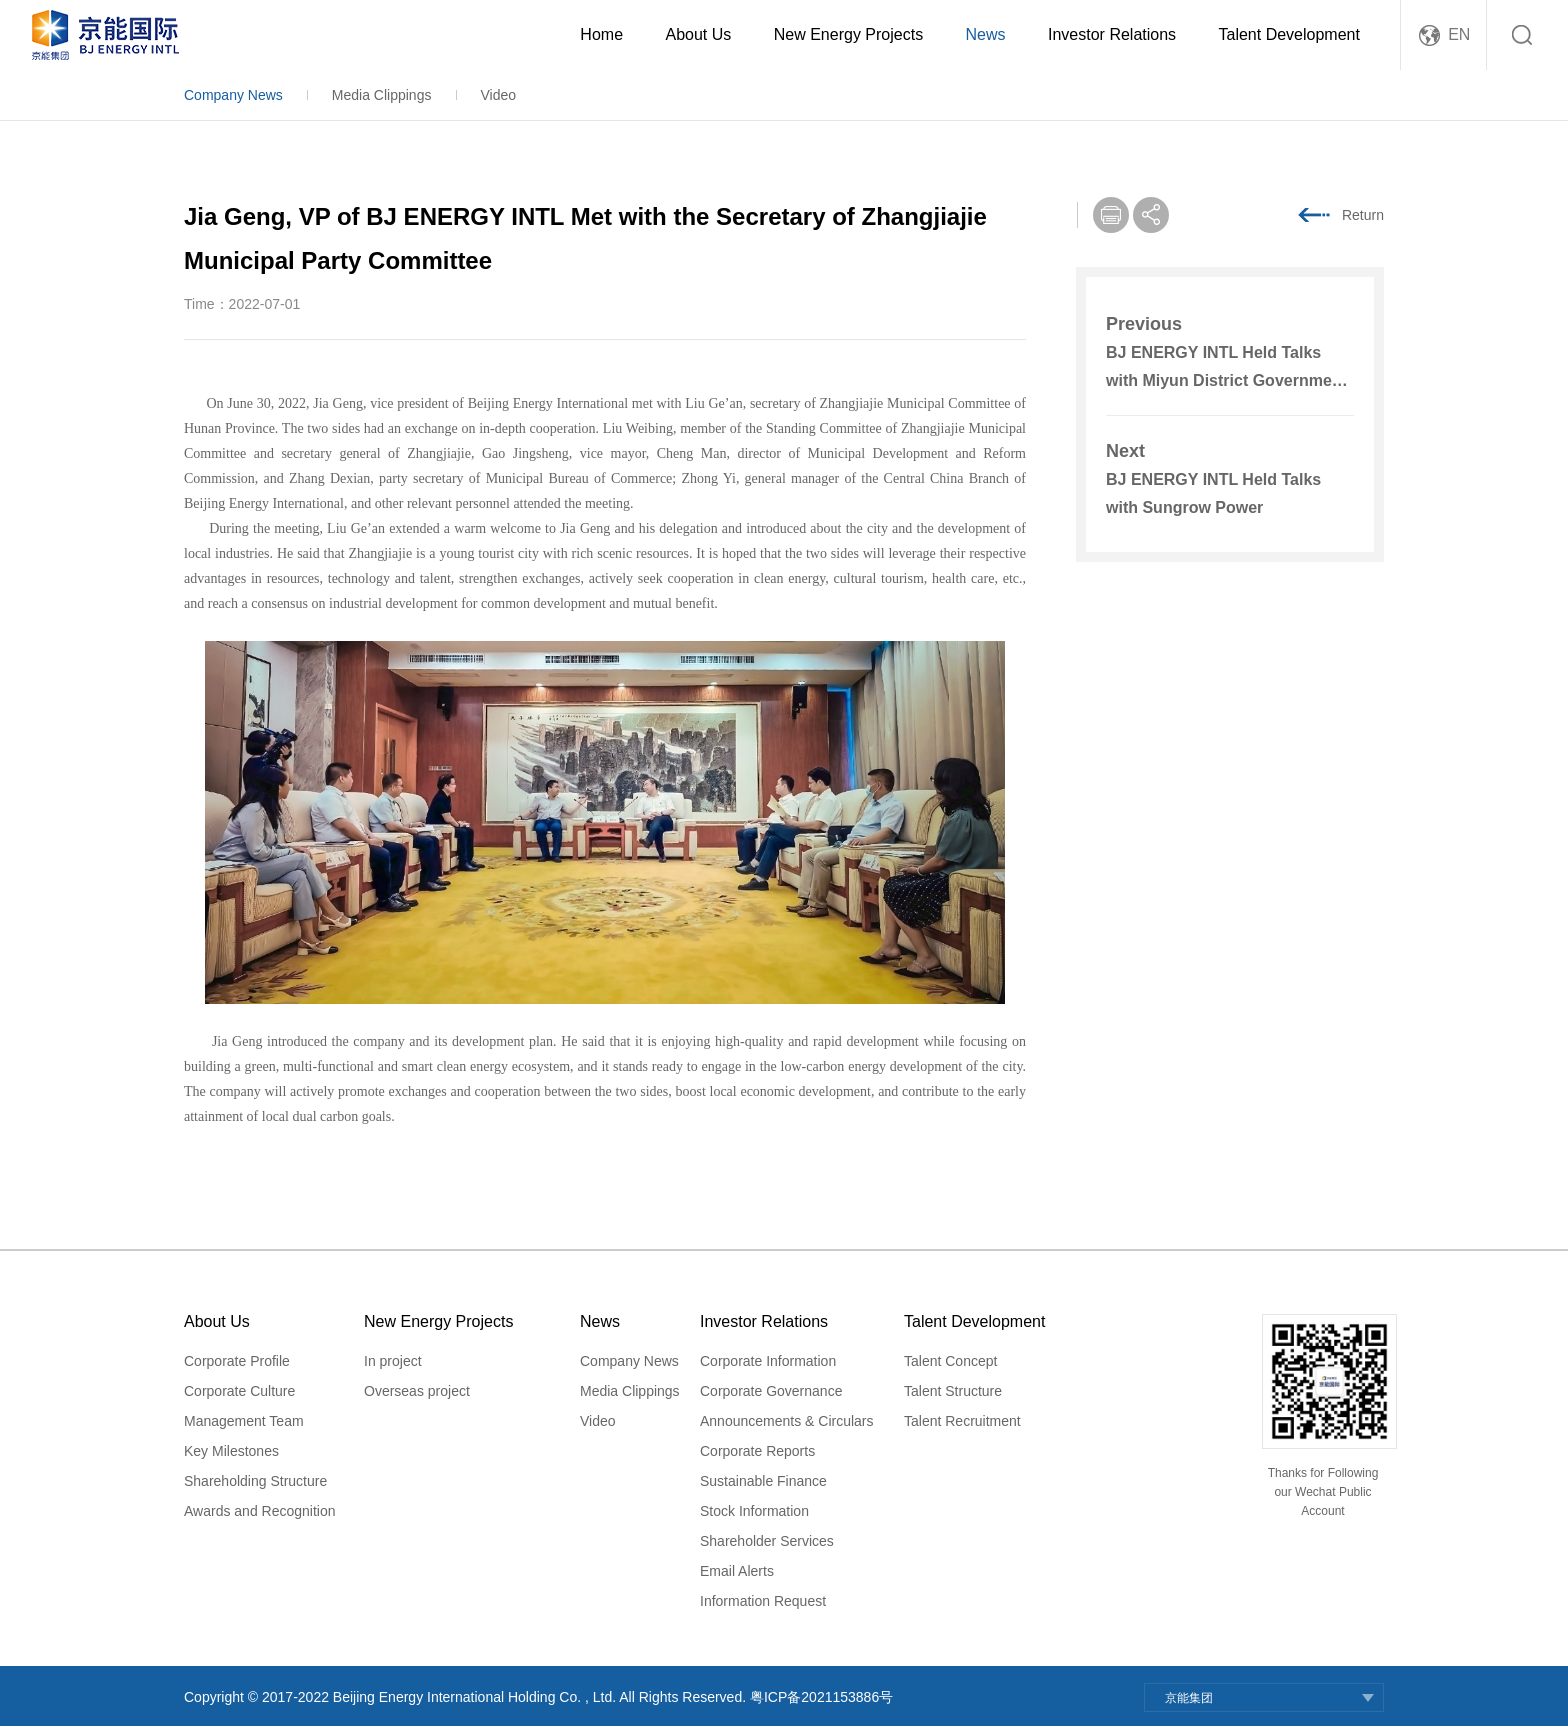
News (986, 34)
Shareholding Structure (255, 1481)
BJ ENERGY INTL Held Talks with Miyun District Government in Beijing (1226, 380)
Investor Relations (1112, 34)
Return (1363, 215)
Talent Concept (950, 1361)
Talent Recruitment (962, 1421)
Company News (233, 95)
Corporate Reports (757, 1451)
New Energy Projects (848, 34)
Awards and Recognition (260, 1511)
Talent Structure (953, 1391)
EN (1459, 34)
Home (601, 34)
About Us (698, 34)
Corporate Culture (239, 1391)
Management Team (244, 1421)
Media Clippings (382, 95)
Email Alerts (737, 1571)
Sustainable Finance (763, 1481)
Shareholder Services (767, 1541)
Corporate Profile (237, 1361)
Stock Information (754, 1511)
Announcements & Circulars (787, 1421)
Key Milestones (231, 1451)
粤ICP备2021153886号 (821, 1697)
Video (498, 95)
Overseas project (417, 1391)
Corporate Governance (771, 1391)
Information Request (763, 1601)
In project (393, 1361)
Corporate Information (768, 1361)
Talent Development (1289, 34)
